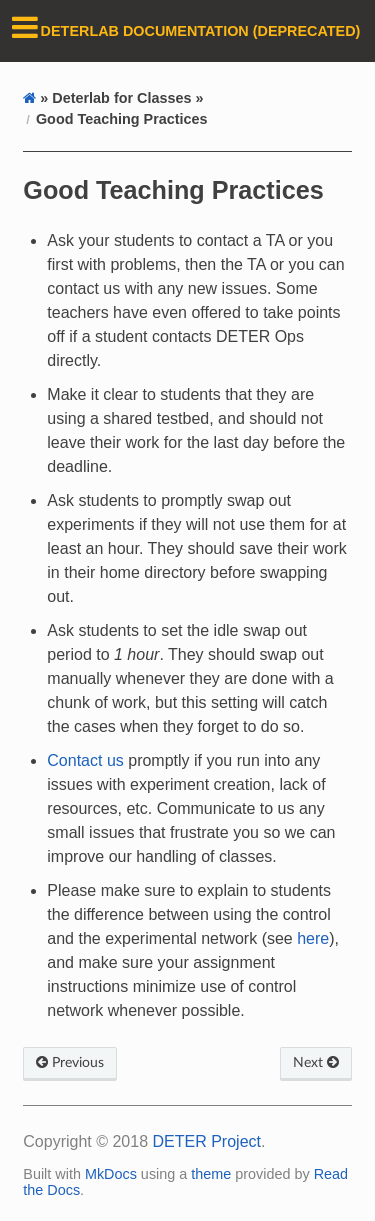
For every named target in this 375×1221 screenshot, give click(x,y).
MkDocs (111, 1174)
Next (316, 1062)
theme (211, 1174)
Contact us (85, 760)
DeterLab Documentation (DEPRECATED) (201, 31)
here (313, 938)
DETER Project (207, 1141)
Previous (70, 1062)
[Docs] (29, 98)
